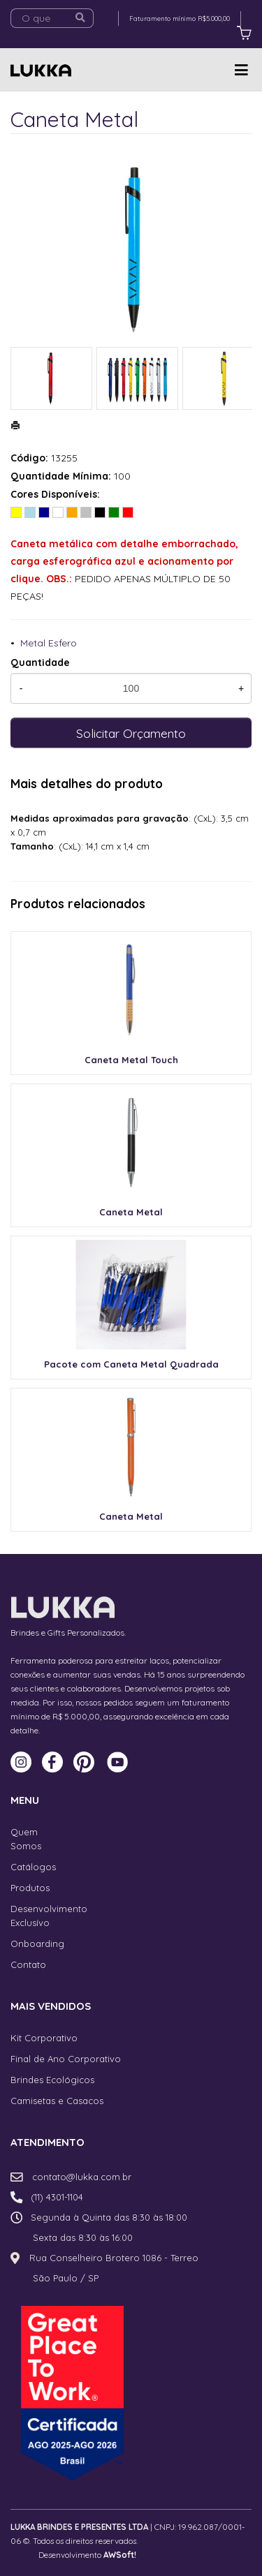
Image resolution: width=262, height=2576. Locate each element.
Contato (28, 1964)
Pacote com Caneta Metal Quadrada (131, 1364)
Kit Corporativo (44, 2037)
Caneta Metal (131, 1211)
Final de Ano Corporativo (65, 2058)
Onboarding (37, 1943)
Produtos (30, 1887)
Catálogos (33, 1866)
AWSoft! (119, 2554)
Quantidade (40, 662)
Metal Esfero (48, 643)
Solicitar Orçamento (131, 733)
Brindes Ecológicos (52, 2079)
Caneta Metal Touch (131, 1059)
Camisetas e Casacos (56, 2100)
